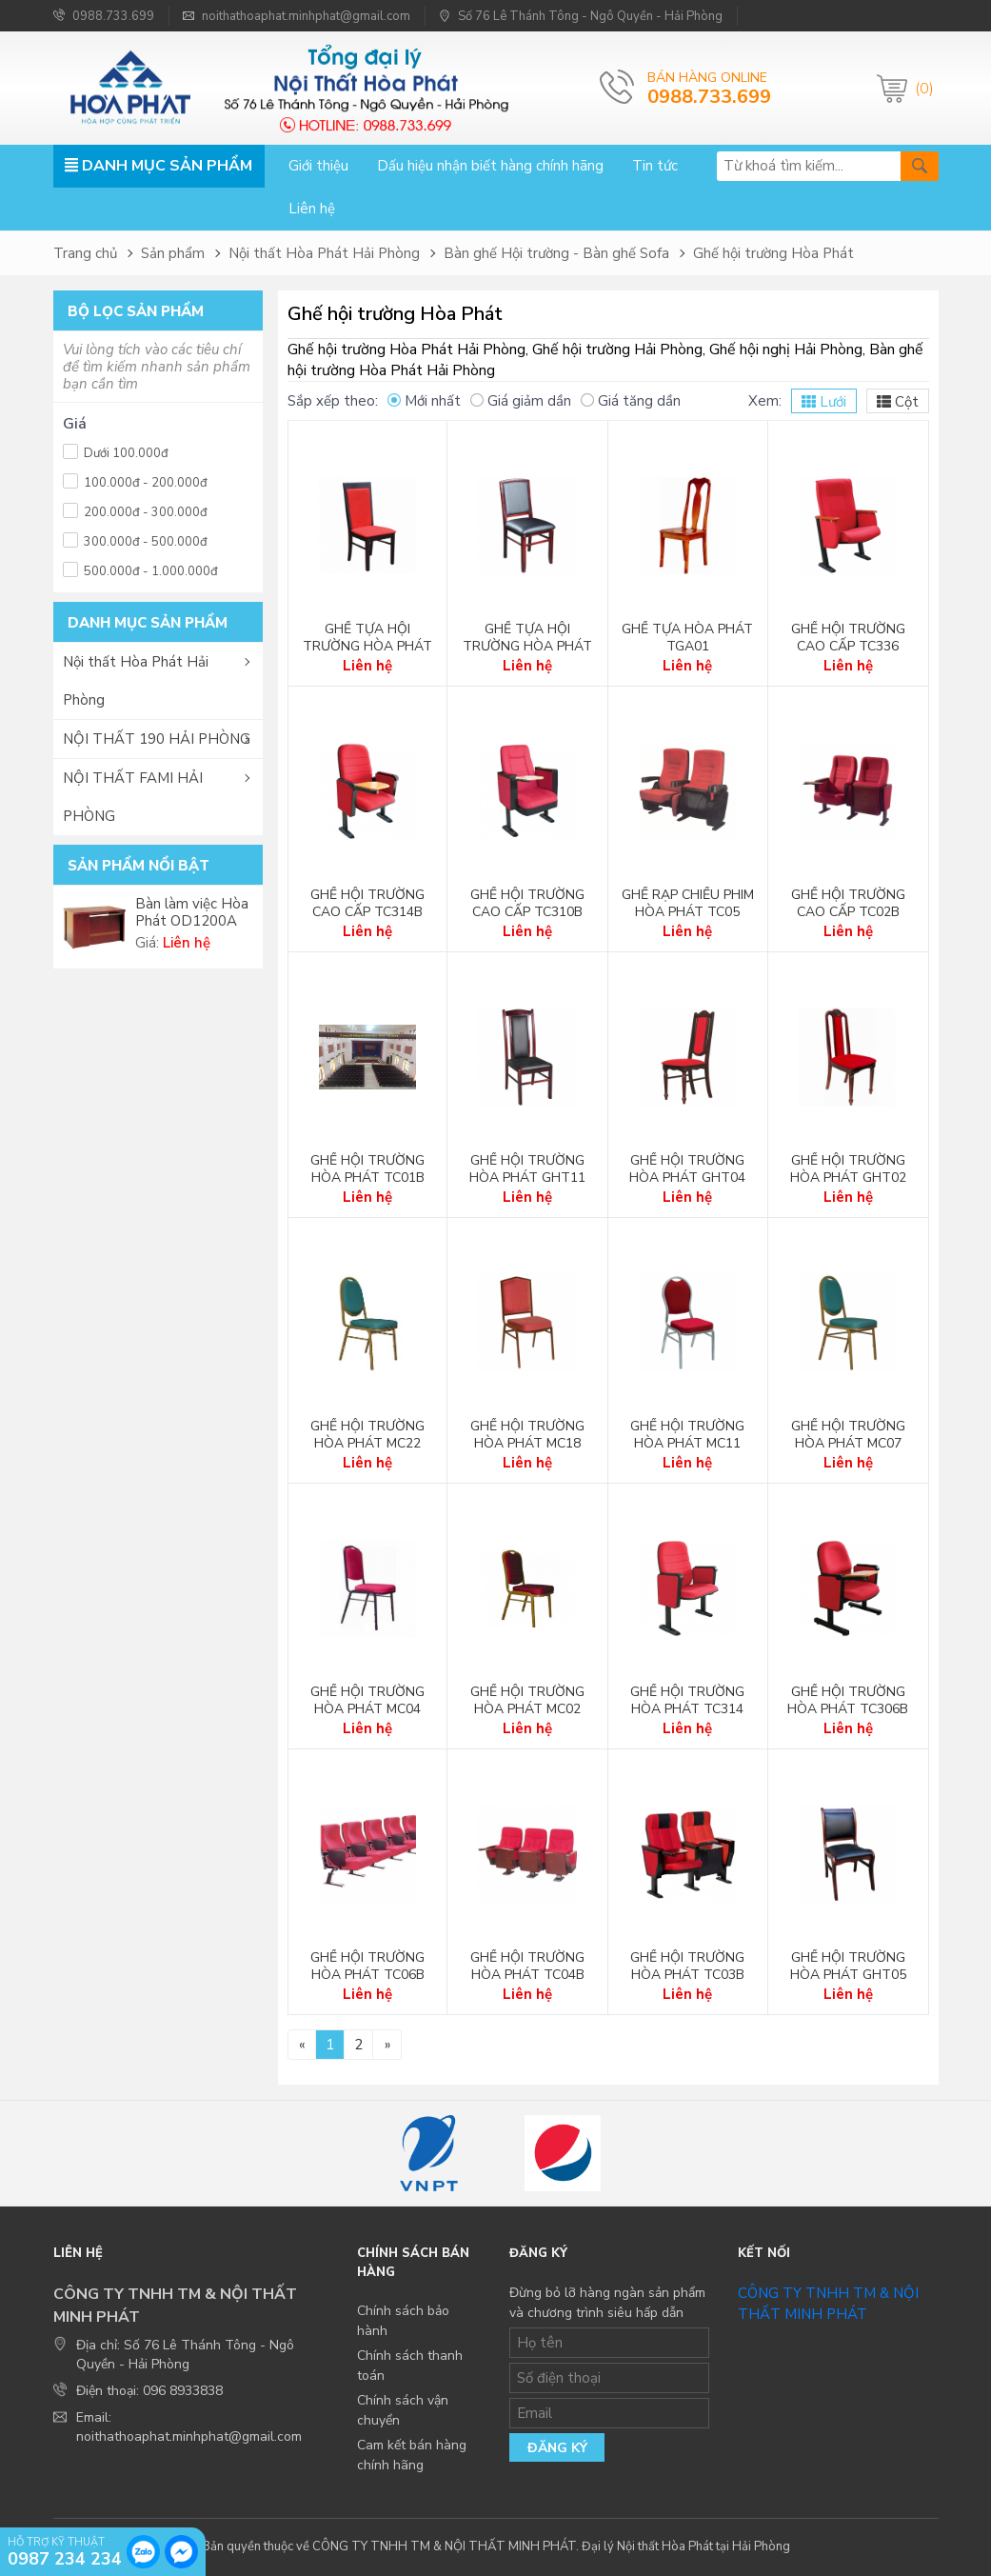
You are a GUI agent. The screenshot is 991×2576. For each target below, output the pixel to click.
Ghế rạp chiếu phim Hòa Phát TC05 (688, 904)
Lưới (824, 401)
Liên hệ (311, 208)
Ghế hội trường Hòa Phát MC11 (687, 1435)
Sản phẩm (173, 253)
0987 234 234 (65, 2557)
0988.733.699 (103, 16)
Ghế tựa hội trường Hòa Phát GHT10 (527, 646)
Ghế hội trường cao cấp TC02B (848, 904)
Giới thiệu (318, 165)
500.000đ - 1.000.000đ (140, 569)
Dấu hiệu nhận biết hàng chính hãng (490, 165)
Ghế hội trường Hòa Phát (773, 253)
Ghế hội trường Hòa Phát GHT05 (848, 1966)
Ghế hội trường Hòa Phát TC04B (527, 1966)
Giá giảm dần (520, 400)
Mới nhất (424, 400)
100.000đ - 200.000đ (135, 480)
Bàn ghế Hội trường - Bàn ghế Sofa (556, 253)
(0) (924, 88)
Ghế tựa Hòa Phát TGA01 (687, 638)
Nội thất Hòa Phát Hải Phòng (324, 253)
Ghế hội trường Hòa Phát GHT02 (848, 1169)
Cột (898, 401)
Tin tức (655, 165)
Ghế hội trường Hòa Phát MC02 (527, 1701)
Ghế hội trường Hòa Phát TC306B (847, 1701)
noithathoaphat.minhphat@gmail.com (296, 16)
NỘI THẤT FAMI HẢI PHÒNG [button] (133, 797)
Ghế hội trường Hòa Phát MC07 (848, 1435)
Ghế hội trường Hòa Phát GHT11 (527, 1169)
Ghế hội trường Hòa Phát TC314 (687, 1701)
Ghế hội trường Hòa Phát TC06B (367, 1966)
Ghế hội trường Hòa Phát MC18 (527, 1435)
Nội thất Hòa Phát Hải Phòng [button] (135, 680)
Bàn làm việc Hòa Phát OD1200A (191, 912)
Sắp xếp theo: (332, 400)
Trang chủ (85, 253)
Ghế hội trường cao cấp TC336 (848, 638)
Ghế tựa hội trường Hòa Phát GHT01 (367, 646)
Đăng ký (557, 2448)
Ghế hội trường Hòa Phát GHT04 (687, 1169)
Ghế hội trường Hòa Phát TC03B (687, 1966)
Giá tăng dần (631, 400)
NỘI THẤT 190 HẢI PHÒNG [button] (156, 739)
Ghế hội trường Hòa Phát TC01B (367, 1169)
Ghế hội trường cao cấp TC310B (527, 904)
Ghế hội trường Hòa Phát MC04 (367, 1701)
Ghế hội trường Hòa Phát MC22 (367, 1435)
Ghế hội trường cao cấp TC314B (367, 904)
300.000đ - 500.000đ (135, 539)
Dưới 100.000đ (115, 451)
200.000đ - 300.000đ (135, 510)
